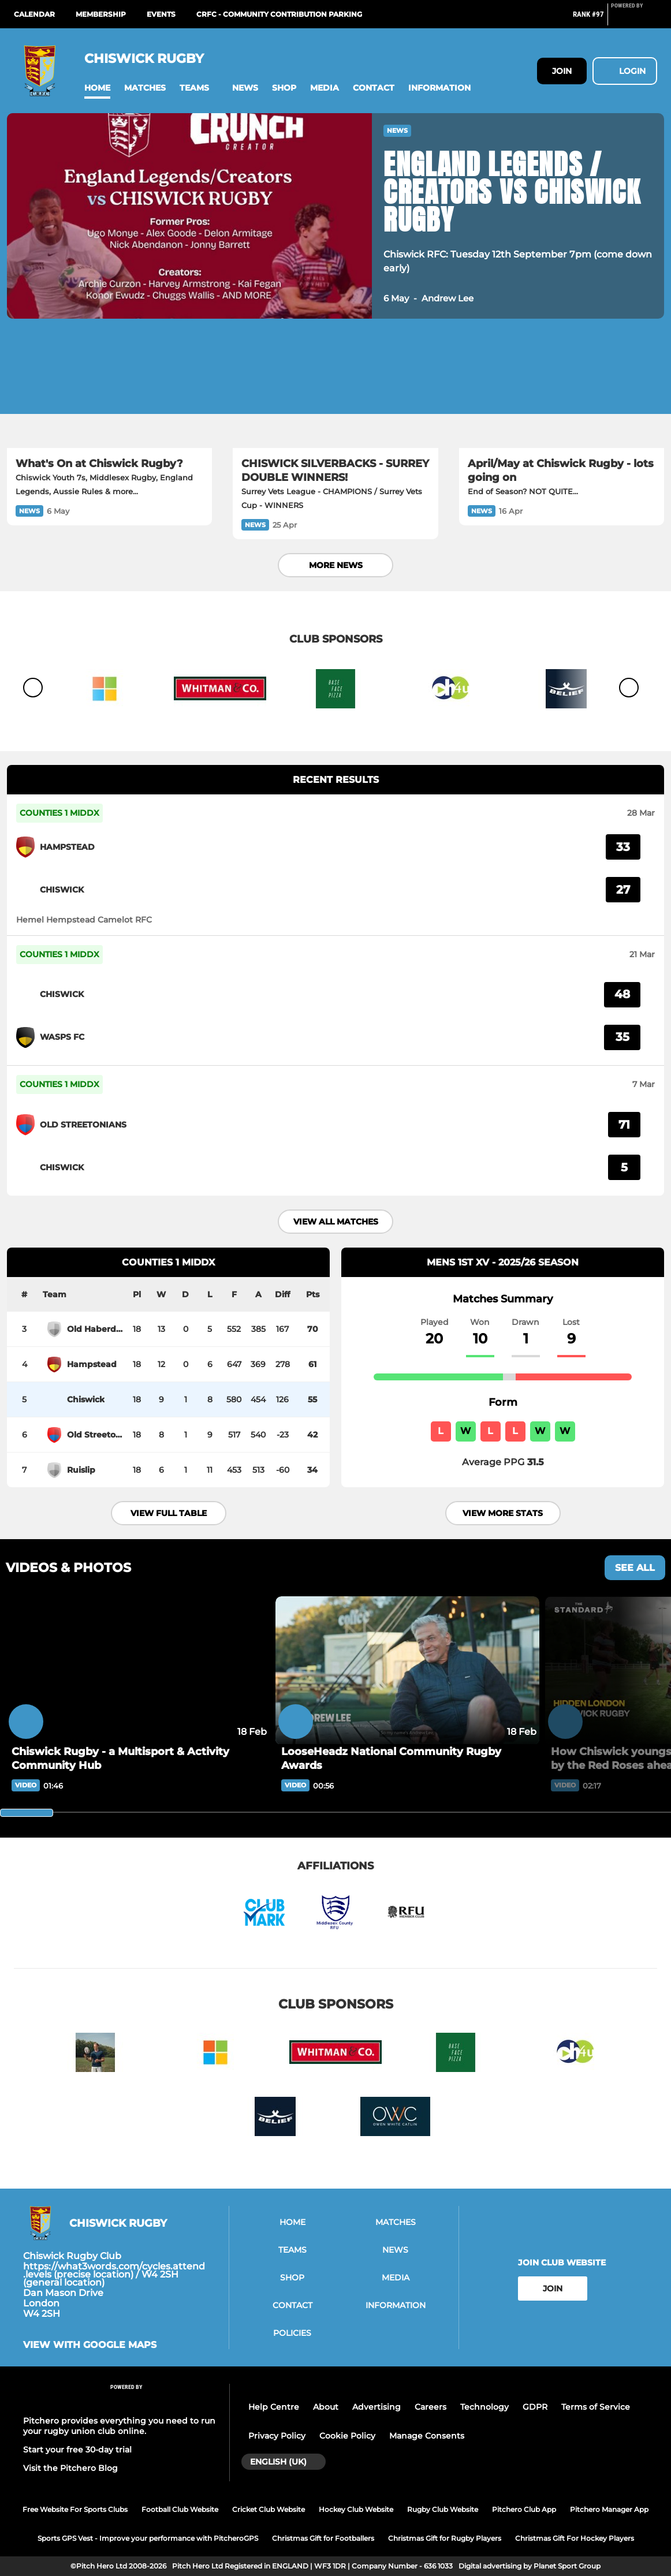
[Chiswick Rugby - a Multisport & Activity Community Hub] (138, 1670)
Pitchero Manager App (609, 2509)
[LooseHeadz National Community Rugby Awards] (407, 1670)
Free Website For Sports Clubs (75, 2509)
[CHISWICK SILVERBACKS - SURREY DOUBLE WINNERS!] (335, 390)
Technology (484, 2407)
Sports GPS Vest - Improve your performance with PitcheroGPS (148, 2538)
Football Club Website (179, 2509)
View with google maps (89, 2345)
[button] (97, 88)
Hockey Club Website (356, 2509)
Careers (430, 2407)
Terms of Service (595, 2407)
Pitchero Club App (524, 2509)
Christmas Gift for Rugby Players (444, 2538)
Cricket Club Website (268, 2509)
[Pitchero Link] (634, 19)
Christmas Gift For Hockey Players (574, 2538)
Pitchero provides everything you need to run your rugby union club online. (119, 2426)
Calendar (34, 14)
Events (161, 14)
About (325, 2407)
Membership (101, 14)
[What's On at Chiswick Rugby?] (109, 390)
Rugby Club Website (442, 2509)
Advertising (376, 2407)
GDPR (535, 2407)
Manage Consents (426, 2436)
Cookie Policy (347, 2436)
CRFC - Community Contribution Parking (279, 14)
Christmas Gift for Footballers (323, 2538)
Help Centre (273, 2407)
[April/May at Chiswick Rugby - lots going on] (561, 390)
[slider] (26, 1813)
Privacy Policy (276, 2436)
